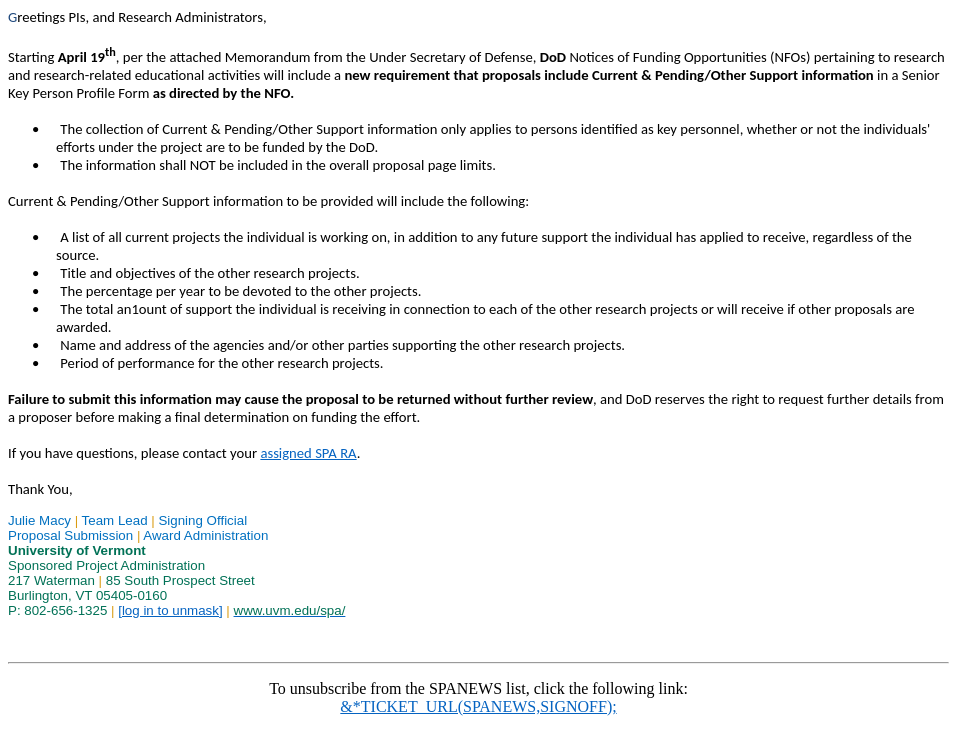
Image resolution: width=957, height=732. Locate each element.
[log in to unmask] (170, 610)
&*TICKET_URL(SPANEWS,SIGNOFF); (478, 706)
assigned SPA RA (308, 453)
